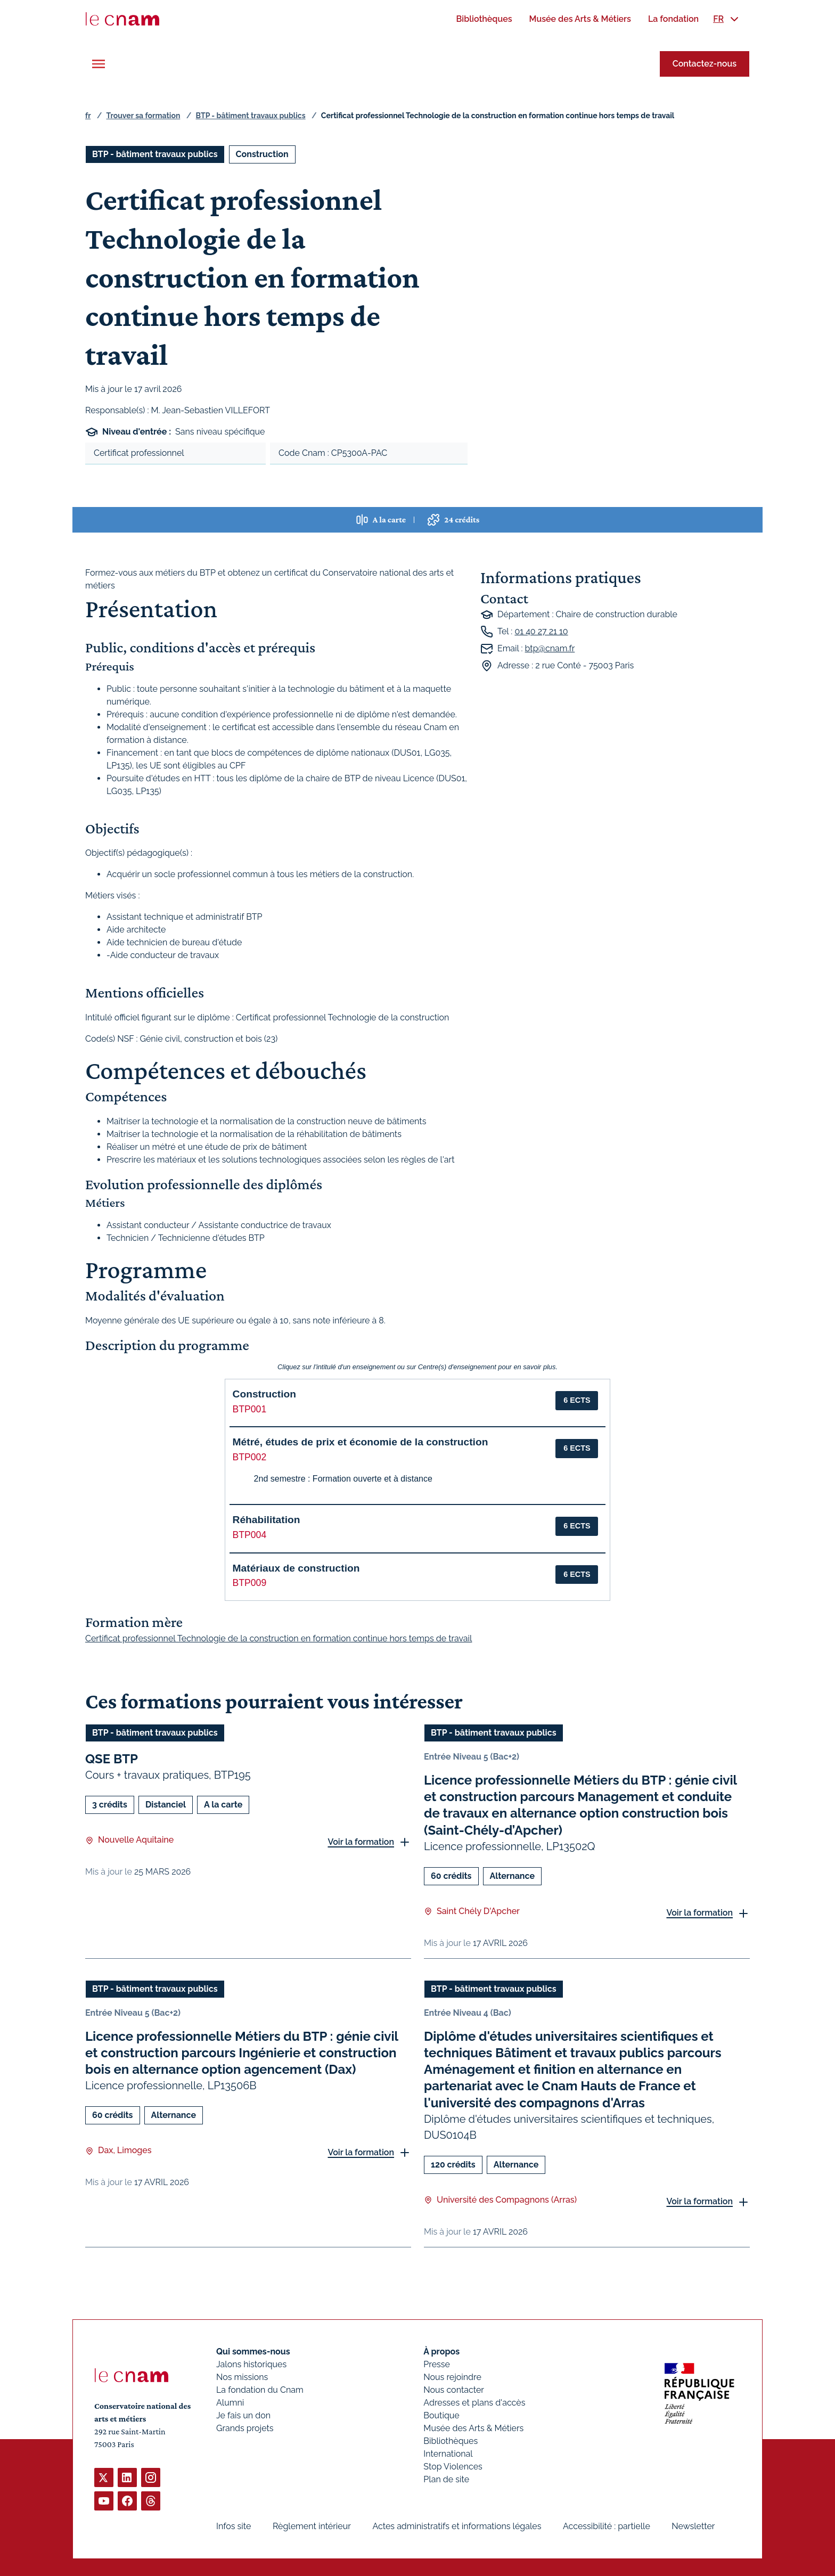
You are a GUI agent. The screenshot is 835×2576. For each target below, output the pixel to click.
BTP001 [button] (250, 1409)
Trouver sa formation (143, 115)
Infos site (233, 2526)
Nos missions (242, 2377)
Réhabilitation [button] (266, 1519)
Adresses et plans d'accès (474, 2403)
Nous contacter (453, 2390)
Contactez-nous (704, 64)
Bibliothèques (450, 2441)
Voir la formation (361, 1841)
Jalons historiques (251, 2364)
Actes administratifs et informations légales (456, 2526)
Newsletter (693, 2526)
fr (88, 115)
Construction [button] (264, 1394)
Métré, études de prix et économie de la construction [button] (360, 1442)
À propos (441, 2351)
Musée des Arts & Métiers (473, 2428)
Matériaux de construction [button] (296, 1568)
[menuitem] (484, 19)
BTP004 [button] (250, 1535)
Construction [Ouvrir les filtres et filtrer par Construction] (262, 154)
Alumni (230, 2403)
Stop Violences (452, 2466)
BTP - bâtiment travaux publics (251, 115)
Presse (436, 2364)
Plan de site (446, 2479)
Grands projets (245, 2428)
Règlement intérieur (312, 2526)
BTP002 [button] (250, 1457)
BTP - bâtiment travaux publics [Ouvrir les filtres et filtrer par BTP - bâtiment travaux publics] (155, 154)
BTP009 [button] (250, 1582)
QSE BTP (111, 1759)
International (447, 2454)
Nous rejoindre (452, 2377)
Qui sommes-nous (253, 2351)
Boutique (441, 2415)
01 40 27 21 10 (541, 631)
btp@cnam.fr (550, 648)
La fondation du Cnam (260, 2390)
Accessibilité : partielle (606, 2526)
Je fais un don (243, 2415)
